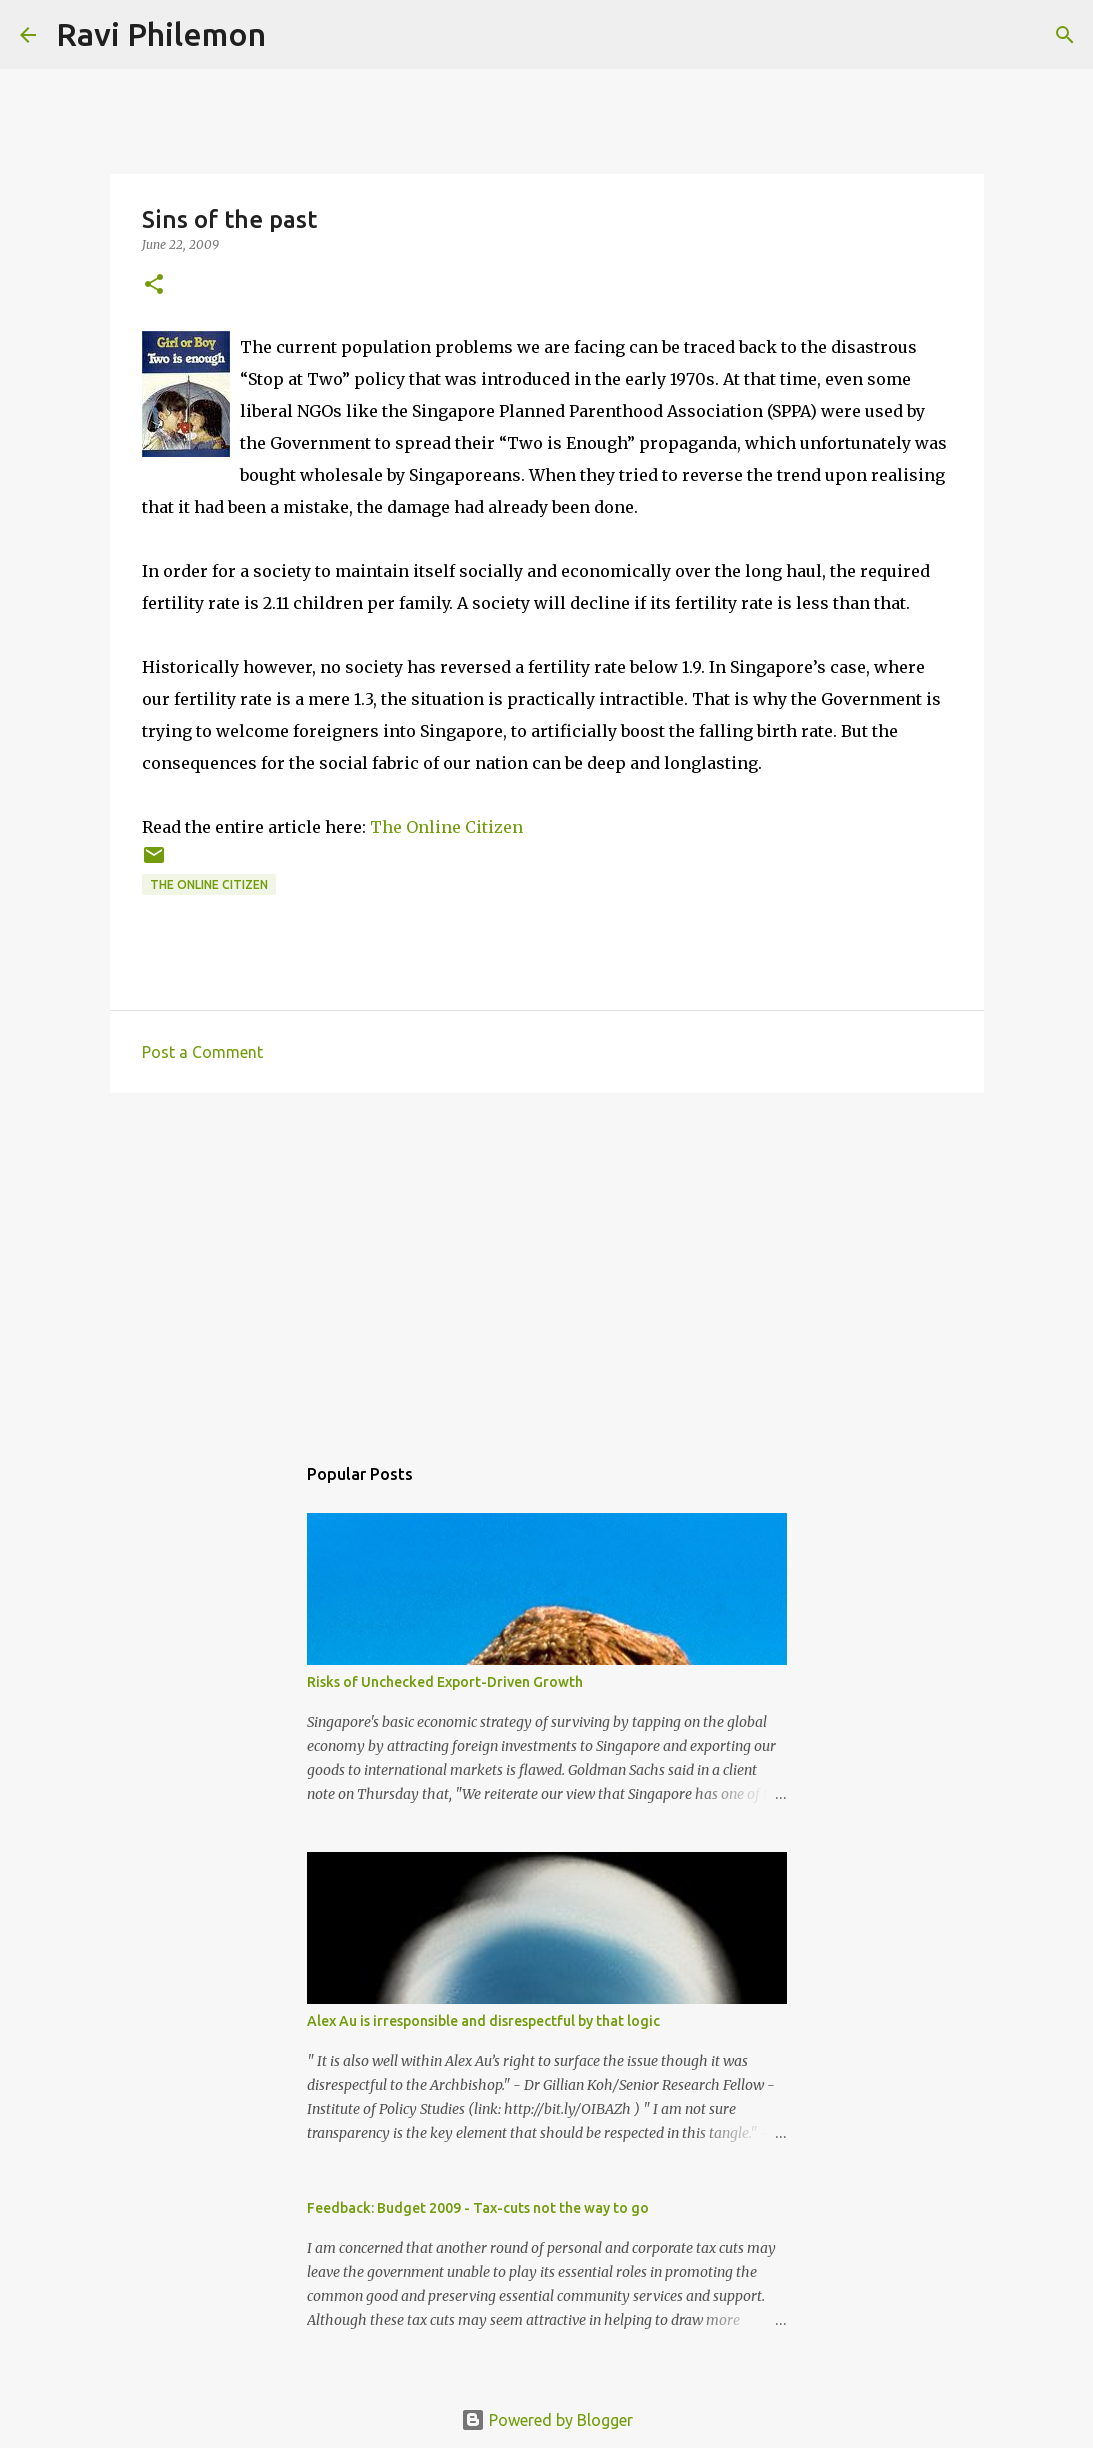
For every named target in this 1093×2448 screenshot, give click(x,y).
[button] (154, 285)
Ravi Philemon (161, 34)
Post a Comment (202, 1052)
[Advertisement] (547, 1263)
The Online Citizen (446, 827)
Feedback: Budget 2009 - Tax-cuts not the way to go (478, 2208)
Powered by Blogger (547, 2420)
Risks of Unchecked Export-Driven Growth (445, 1682)
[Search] (294, 35)
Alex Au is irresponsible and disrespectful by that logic (483, 2021)
